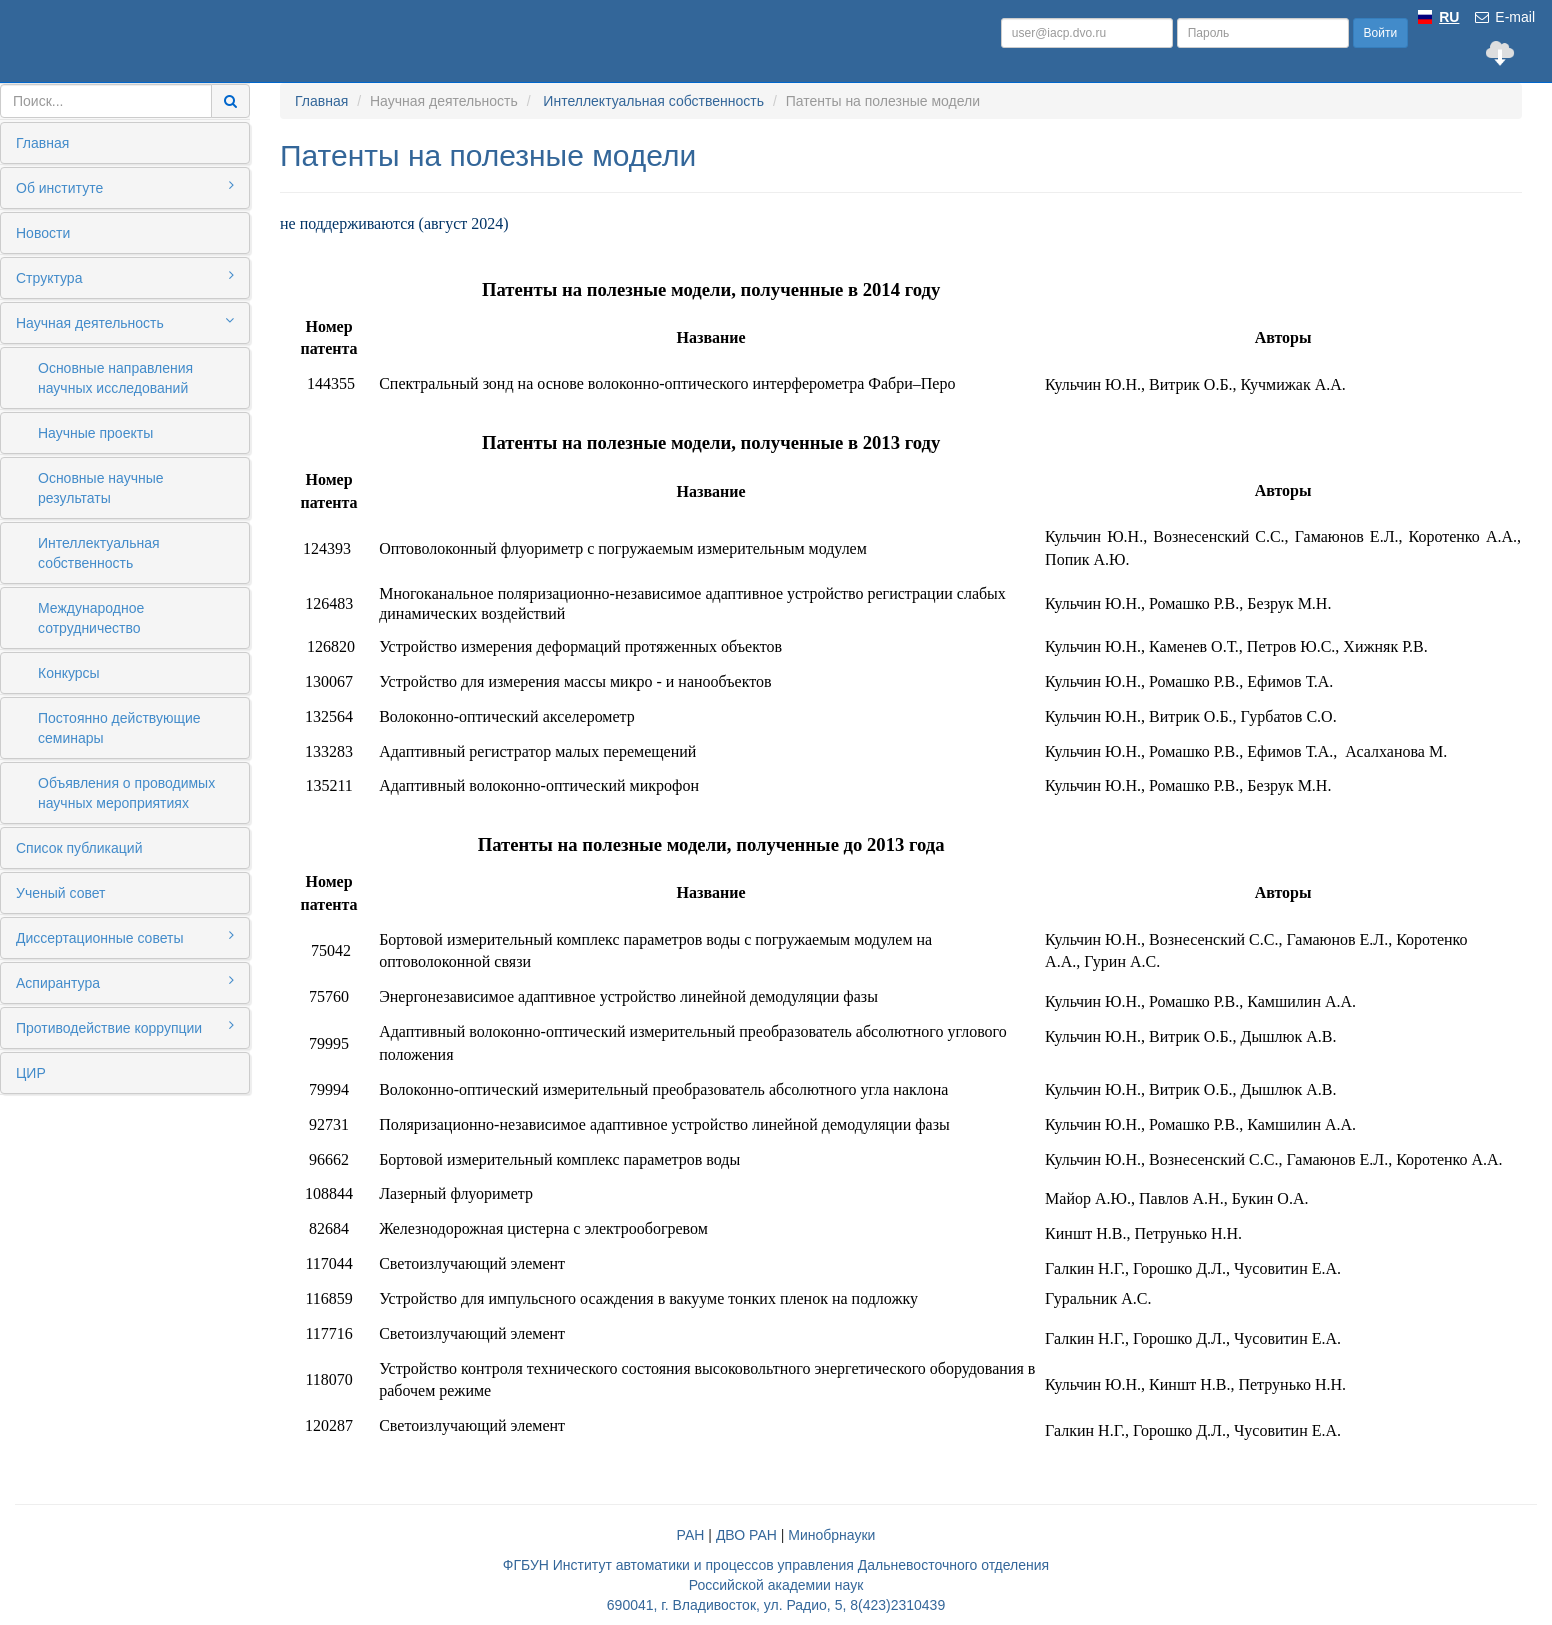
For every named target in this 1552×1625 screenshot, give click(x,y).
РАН (691, 1535)
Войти (1381, 33)
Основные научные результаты (101, 488)
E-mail (1504, 17)
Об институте (125, 187)
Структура (125, 277)
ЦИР (31, 1073)
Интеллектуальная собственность (99, 553)
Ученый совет (60, 893)
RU (1449, 17)
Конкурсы (69, 673)
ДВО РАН (746, 1535)
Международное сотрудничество (91, 618)
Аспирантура (125, 982)
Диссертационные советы (125, 937)
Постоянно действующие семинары (119, 728)
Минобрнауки (831, 1535)
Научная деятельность (125, 322)
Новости (43, 233)
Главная (42, 143)
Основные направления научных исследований (115, 378)
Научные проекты (95, 433)
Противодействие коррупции (125, 1027)
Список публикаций (79, 848)
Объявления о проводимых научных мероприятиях (126, 793)
